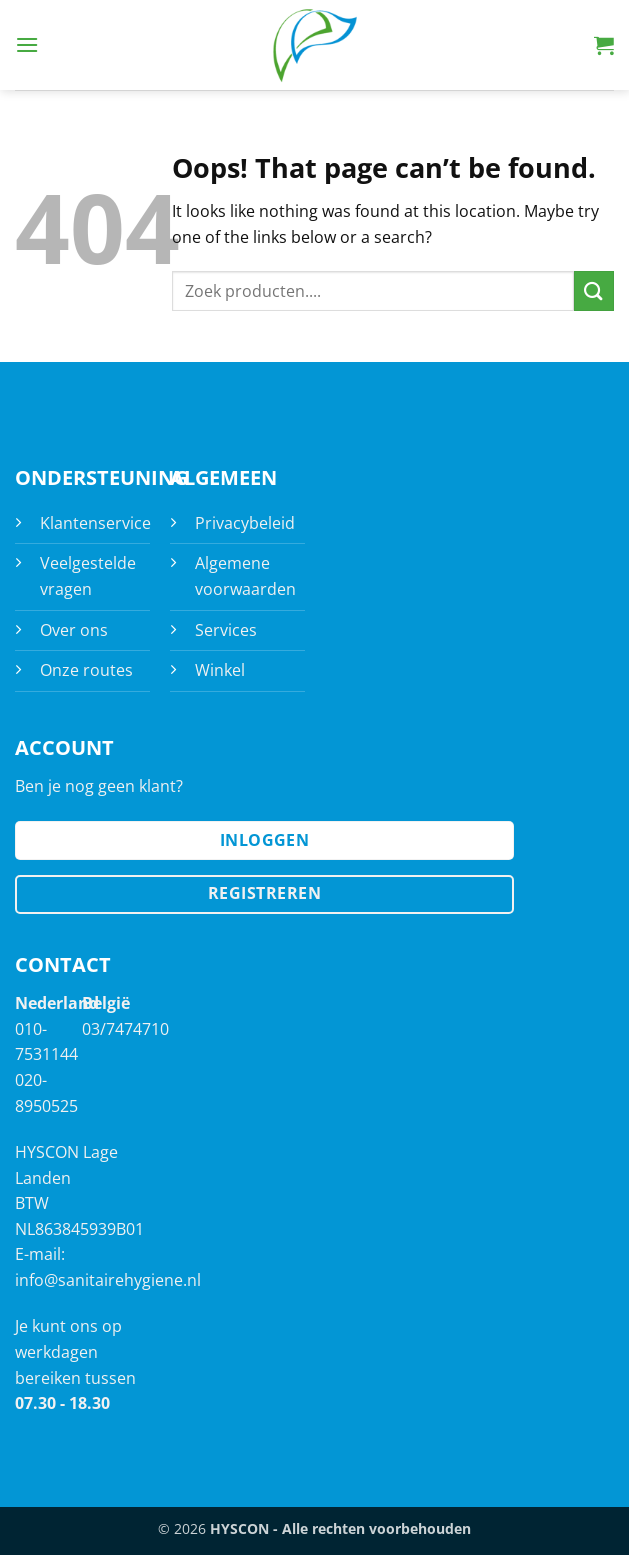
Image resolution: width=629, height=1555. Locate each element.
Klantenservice (95, 523)
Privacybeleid (245, 523)
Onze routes (86, 670)
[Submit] (594, 290)
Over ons (74, 630)
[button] (27, 44)
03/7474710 (125, 1029)
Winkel (220, 670)
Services (226, 630)
